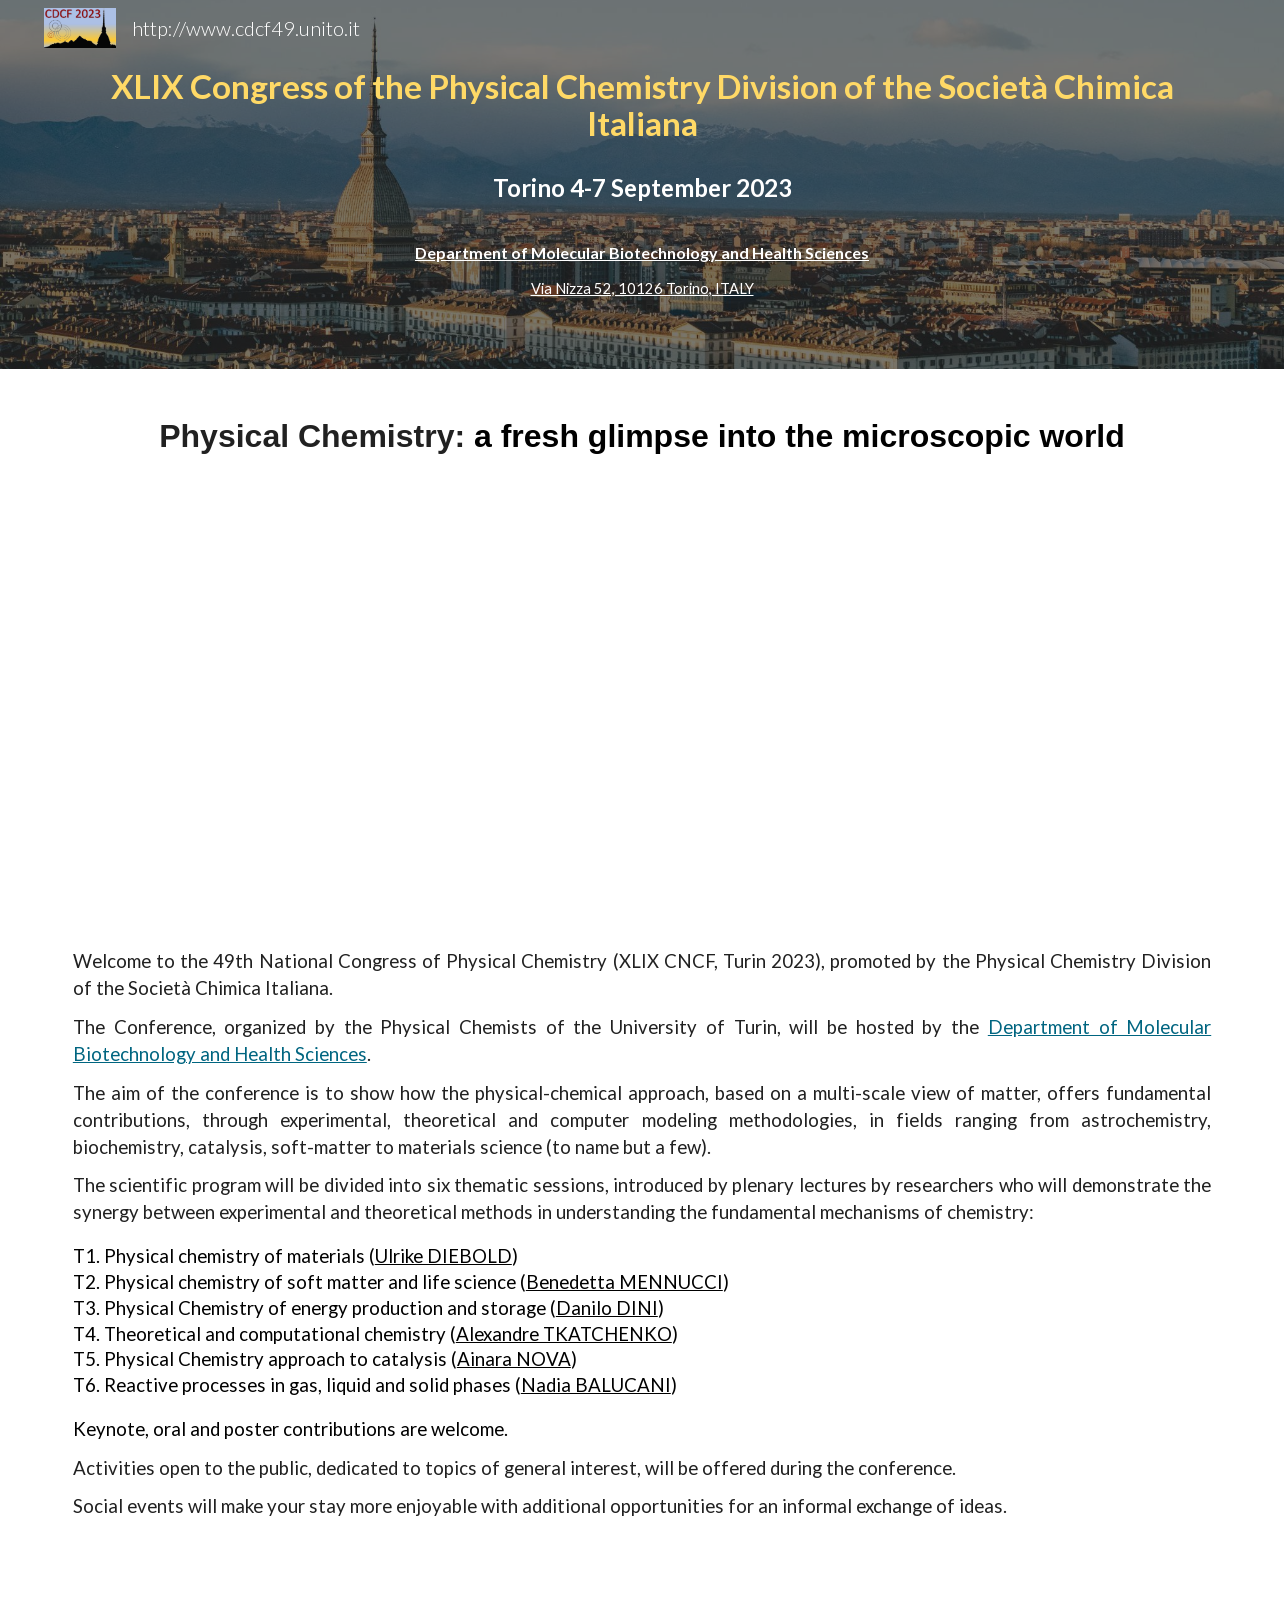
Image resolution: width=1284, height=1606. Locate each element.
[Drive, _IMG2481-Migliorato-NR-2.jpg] (641, 703)
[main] (642, 184)
